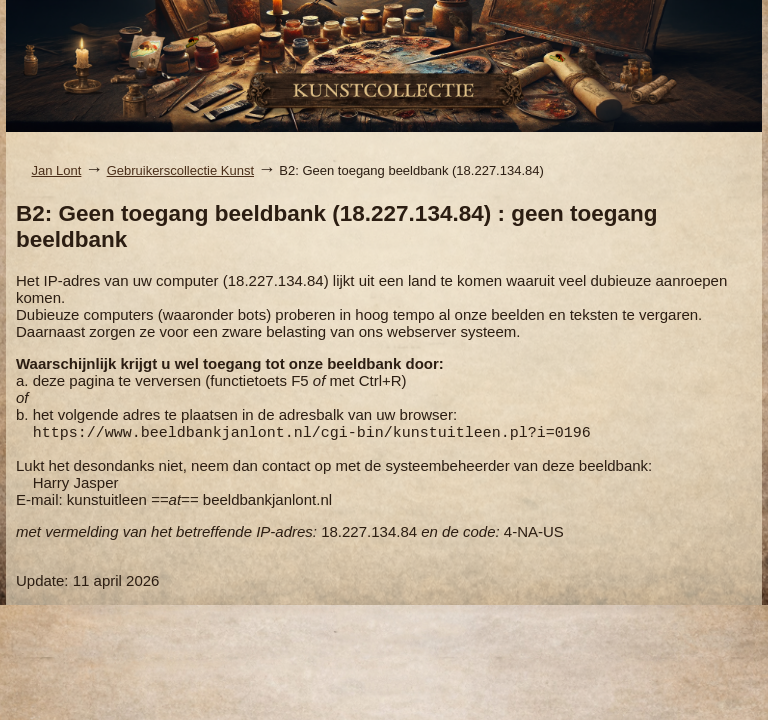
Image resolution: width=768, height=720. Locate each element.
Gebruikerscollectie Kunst (180, 170)
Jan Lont (57, 170)
